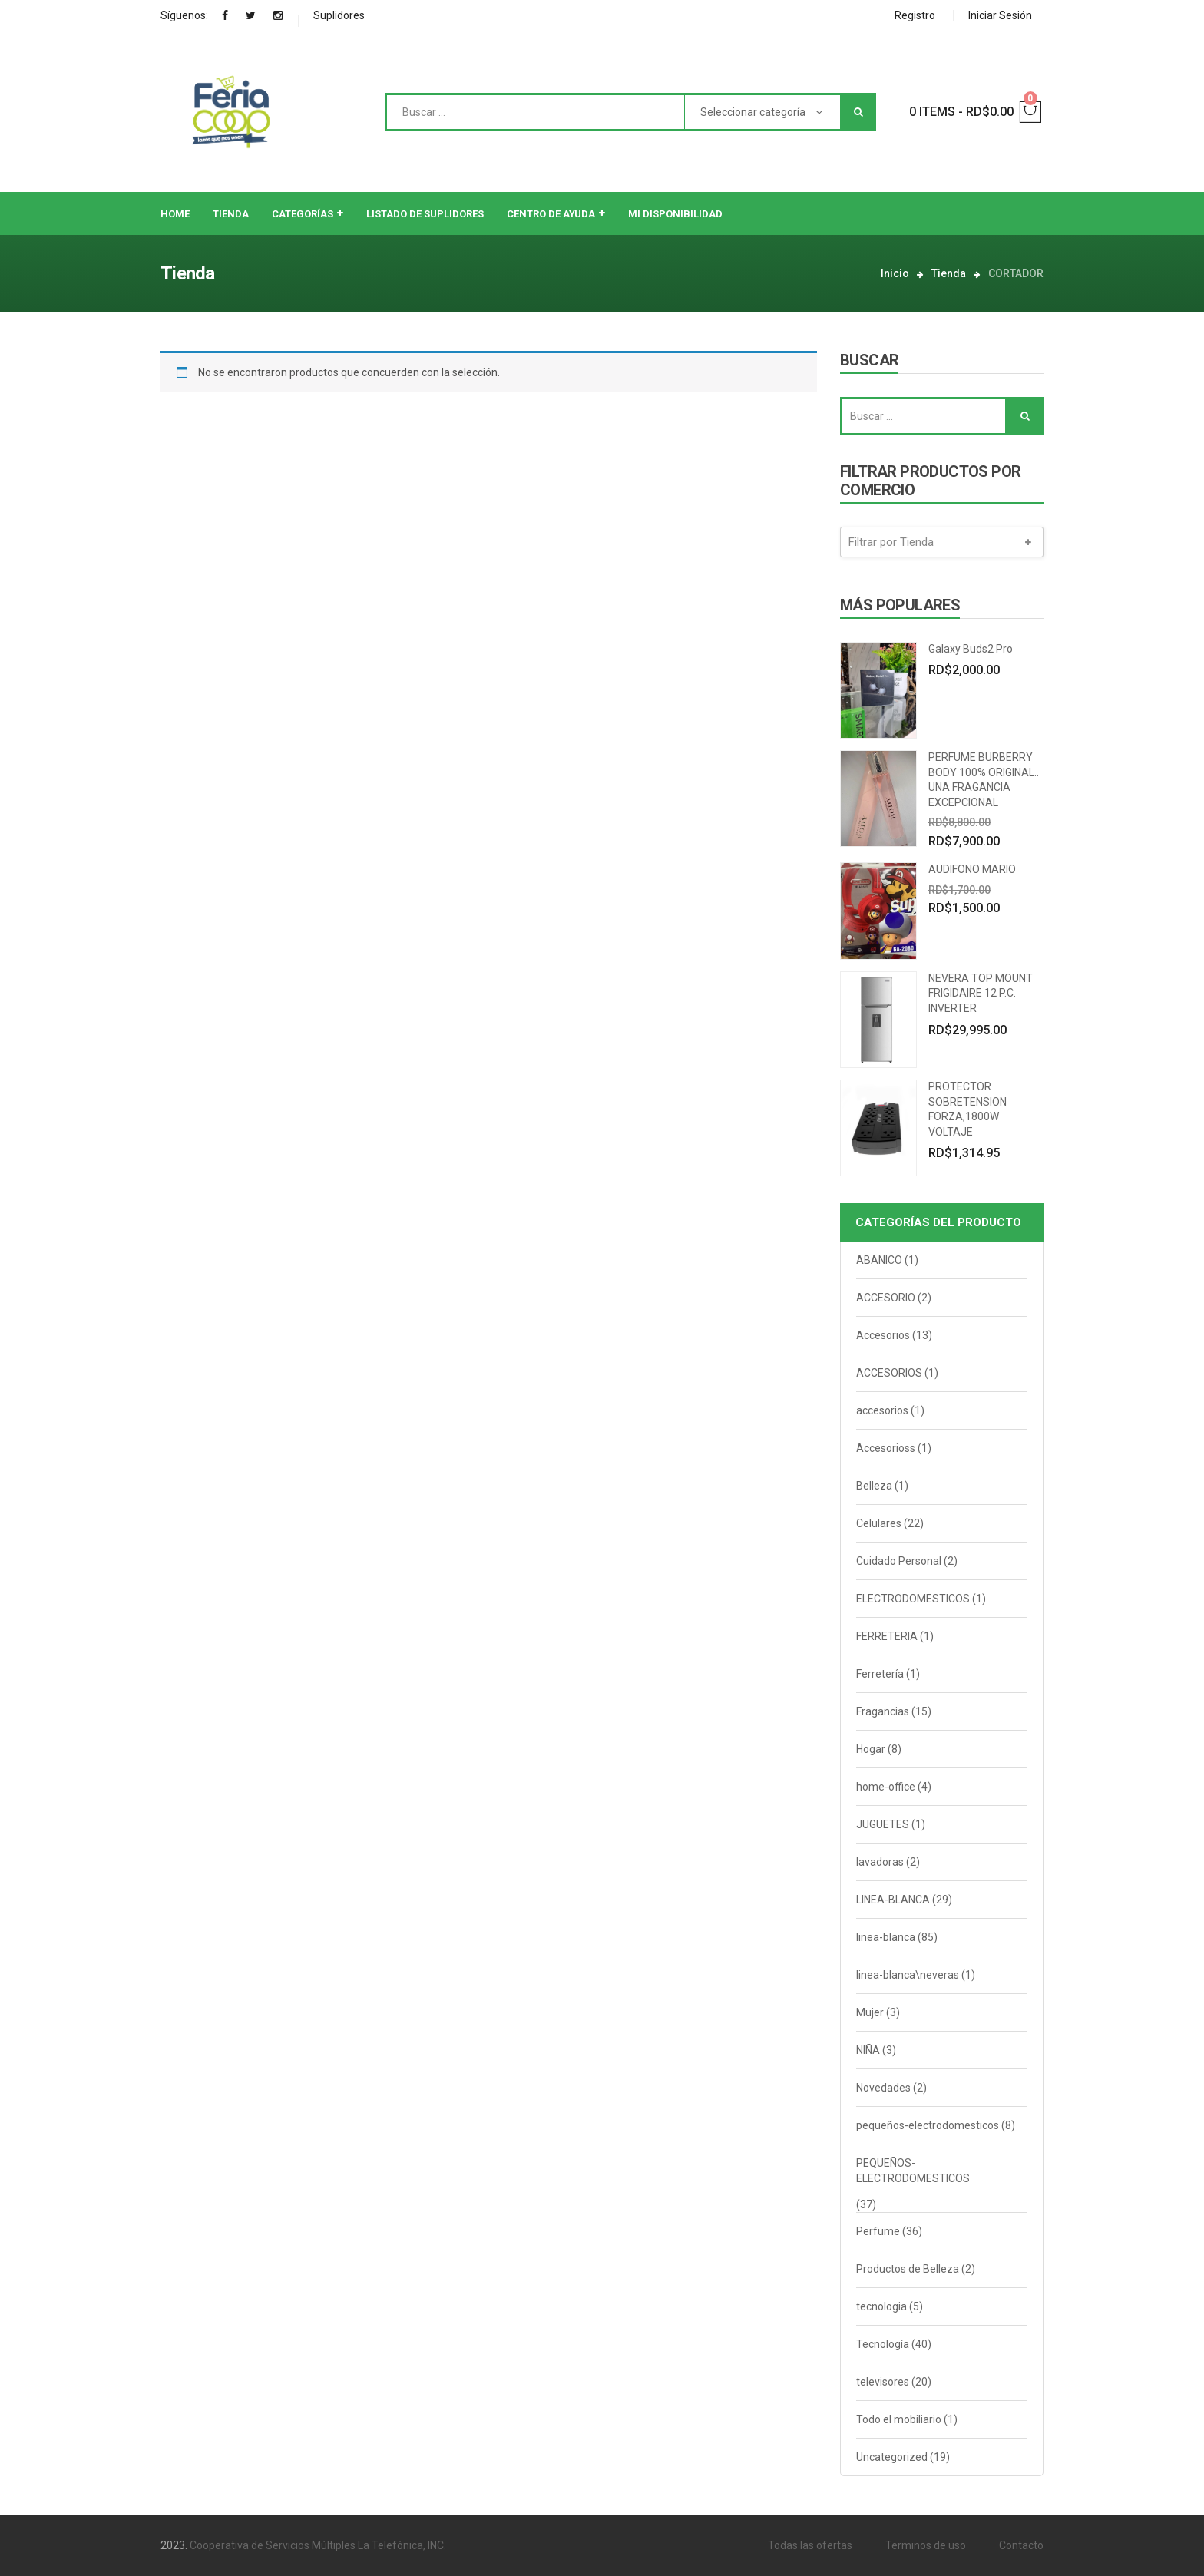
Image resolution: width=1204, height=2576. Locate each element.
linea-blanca (885, 1937)
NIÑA (868, 2050)
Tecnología (882, 2344)
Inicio (895, 273)
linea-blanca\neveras (907, 1975)
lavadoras (880, 1862)
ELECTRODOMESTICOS (913, 1598)
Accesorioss (885, 1448)
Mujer (870, 2012)
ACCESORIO (885, 1297)
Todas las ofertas (810, 2545)
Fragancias (882, 1711)
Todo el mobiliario (898, 2419)
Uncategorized (892, 2457)
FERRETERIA (887, 1636)
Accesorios (883, 1335)
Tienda (948, 273)
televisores (882, 2382)
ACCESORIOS (889, 1373)
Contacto (1021, 2545)
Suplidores (339, 15)
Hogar (870, 1749)
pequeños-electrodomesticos (927, 2125)
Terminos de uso (925, 2545)
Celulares (878, 1523)
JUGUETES (882, 1824)
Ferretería (880, 1674)
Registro (915, 15)
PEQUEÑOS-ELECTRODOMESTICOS (913, 2170)
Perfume (878, 2231)
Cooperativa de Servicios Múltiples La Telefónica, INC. (318, 2545)
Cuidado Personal (898, 1561)
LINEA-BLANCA (893, 1899)
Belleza (874, 1486)
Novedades (883, 2088)
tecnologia (881, 2306)
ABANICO (879, 1260)
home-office (885, 1787)
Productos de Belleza (907, 2269)
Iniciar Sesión (1000, 15)
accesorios (882, 1410)
